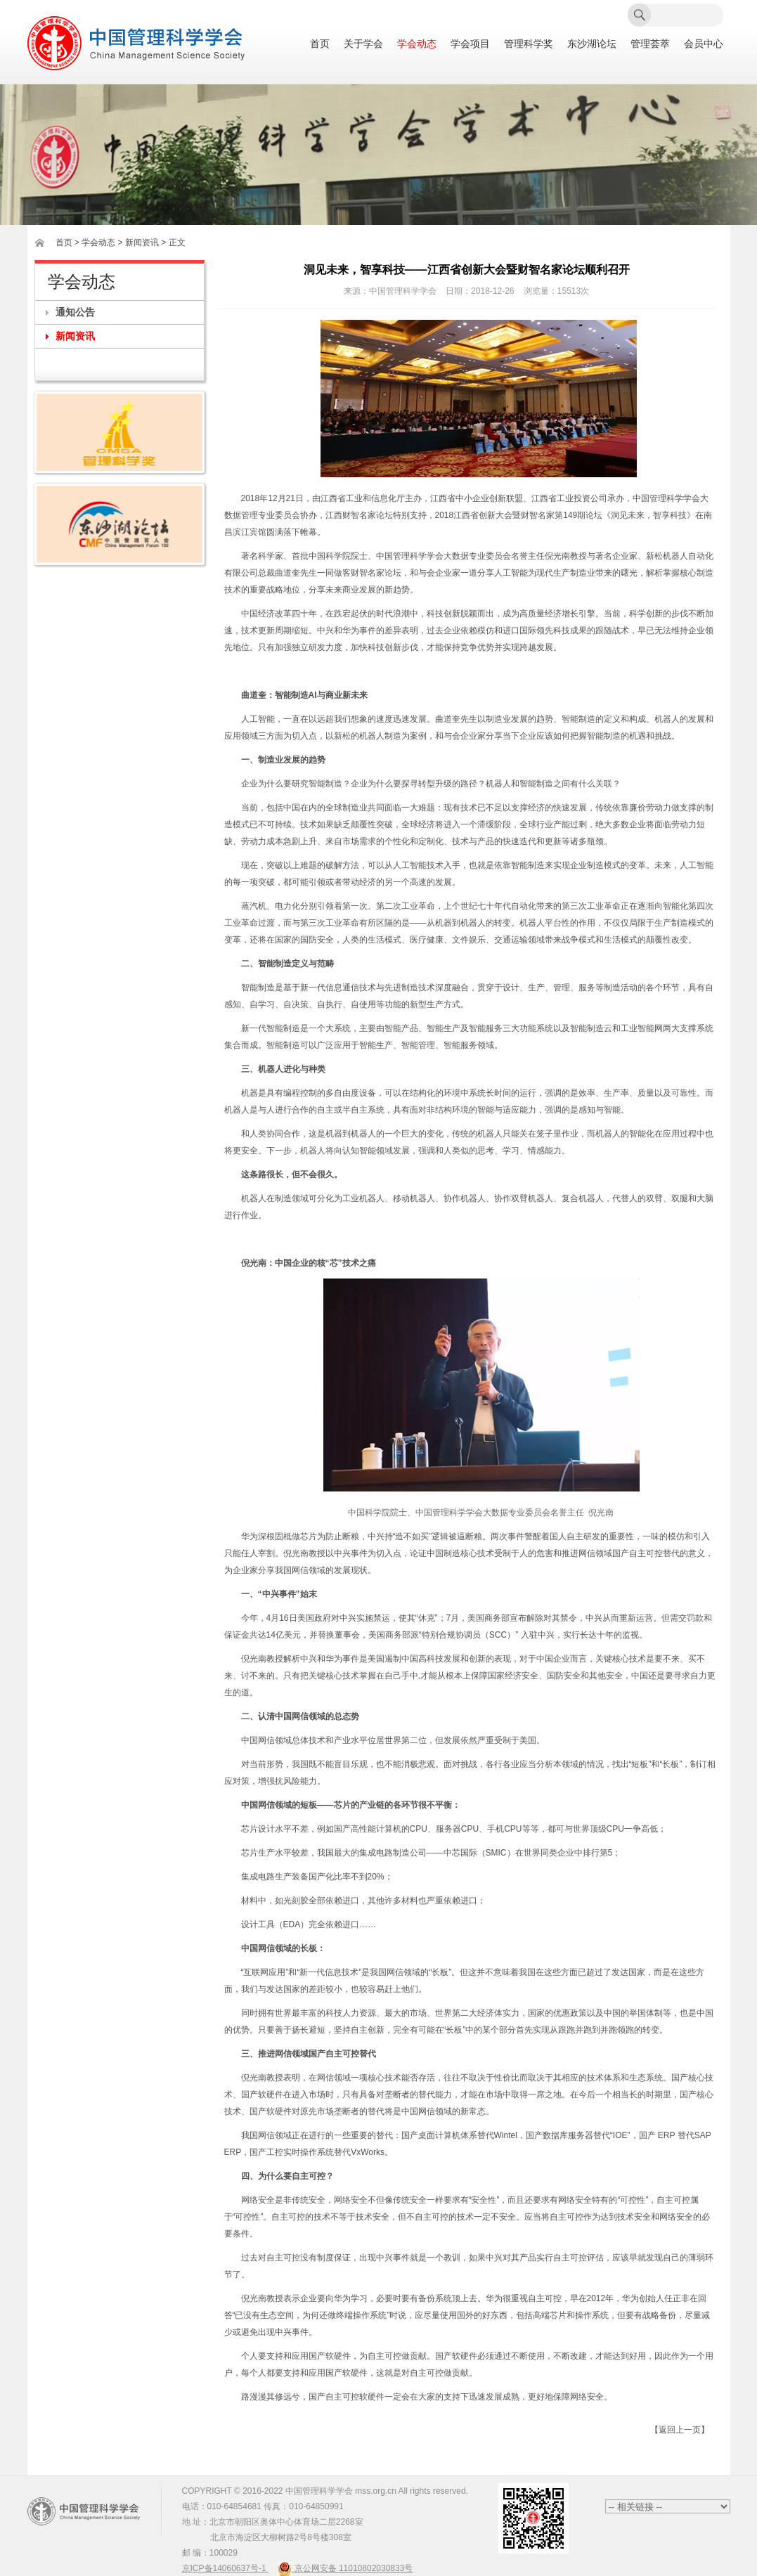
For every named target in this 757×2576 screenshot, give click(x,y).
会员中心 (703, 44)
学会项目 (470, 44)
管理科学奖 (528, 44)
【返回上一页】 (679, 2430)
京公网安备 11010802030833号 (345, 2568)
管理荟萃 (650, 44)
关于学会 (363, 44)
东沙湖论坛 (591, 44)
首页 (320, 44)
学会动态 (416, 44)
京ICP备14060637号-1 (225, 2568)
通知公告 (75, 312)
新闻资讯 (75, 336)
